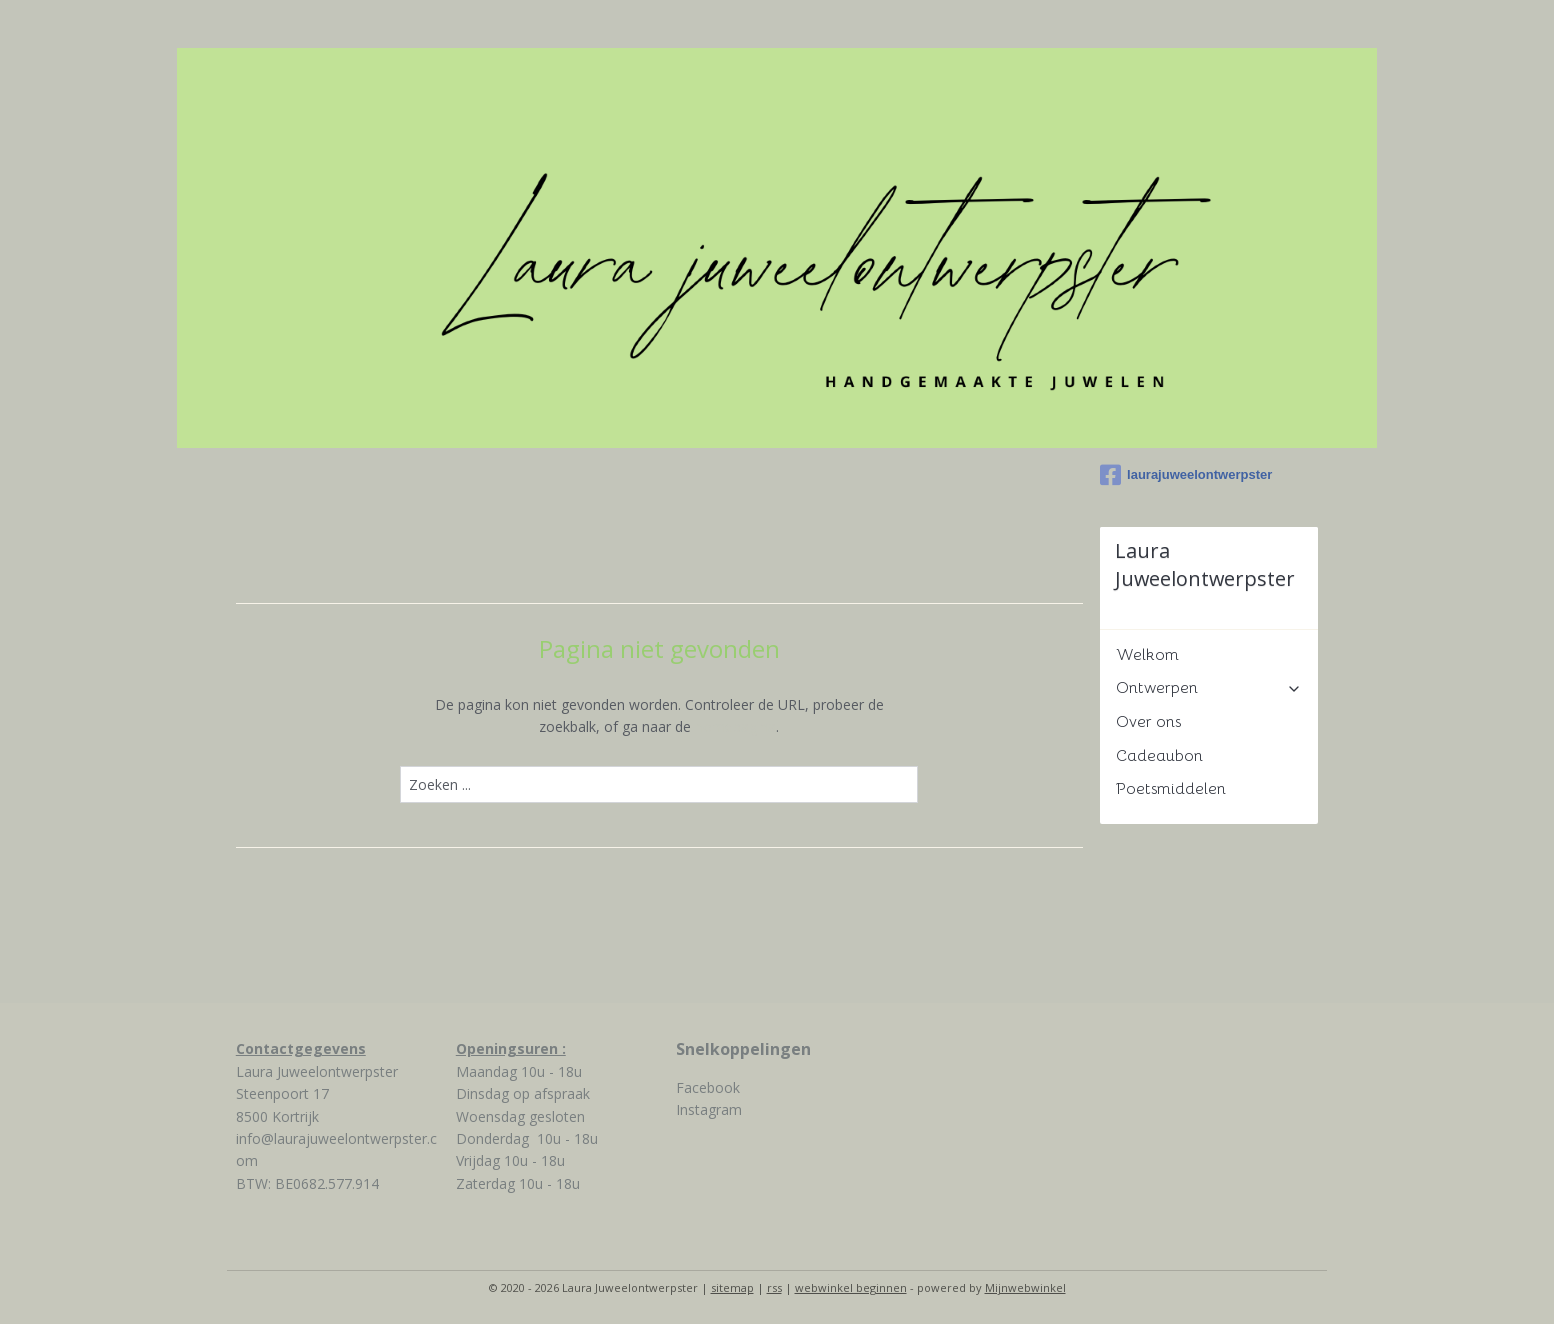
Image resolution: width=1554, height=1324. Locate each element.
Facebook (708, 1087)
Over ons (1148, 722)
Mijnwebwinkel (1025, 1287)
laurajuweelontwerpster (1186, 475)
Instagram (709, 1109)
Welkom (1147, 655)
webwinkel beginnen (851, 1287)
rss (774, 1287)
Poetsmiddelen (1171, 789)
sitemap (732, 1287)
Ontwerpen (1209, 688)
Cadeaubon (1159, 756)
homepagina (735, 726)
